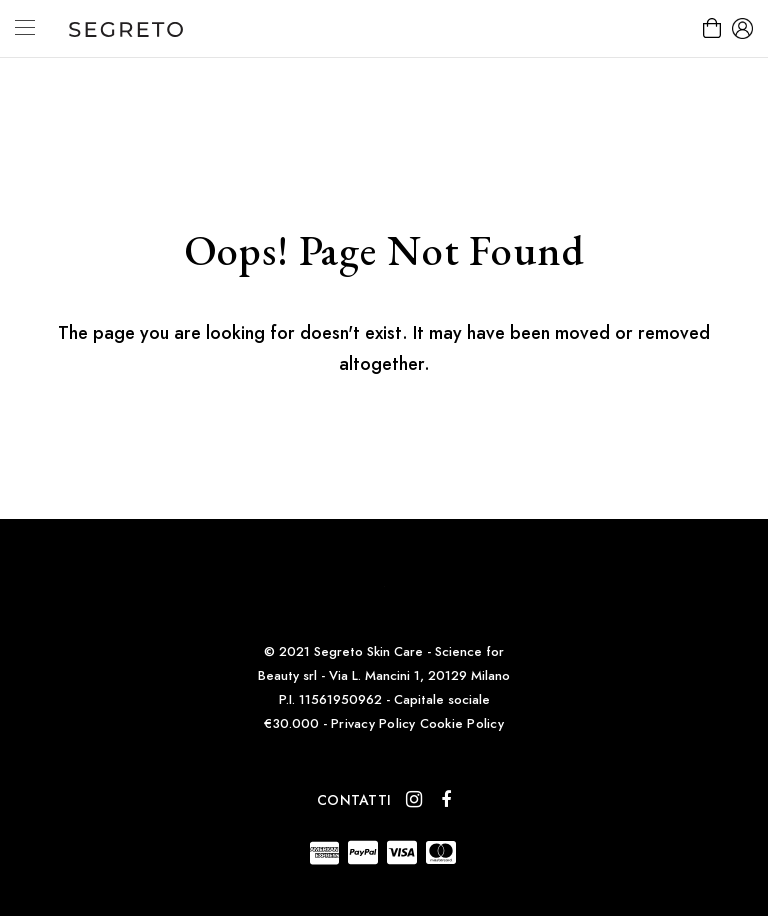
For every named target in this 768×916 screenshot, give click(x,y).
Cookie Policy (462, 723)
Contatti (354, 800)
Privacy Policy (373, 723)
